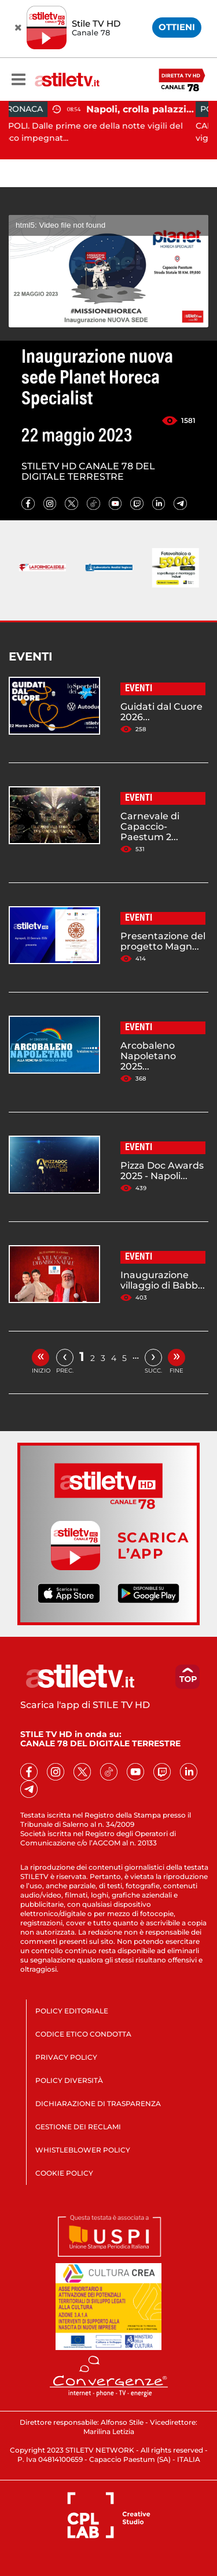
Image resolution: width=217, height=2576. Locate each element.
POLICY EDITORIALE (71, 2010)
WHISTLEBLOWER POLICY (82, 2150)
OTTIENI (177, 26)
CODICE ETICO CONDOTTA (83, 2034)
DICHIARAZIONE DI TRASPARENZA (98, 2103)
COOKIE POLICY (64, 2173)
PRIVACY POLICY (66, 2057)
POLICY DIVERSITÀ (69, 2080)
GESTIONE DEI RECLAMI (78, 2126)
